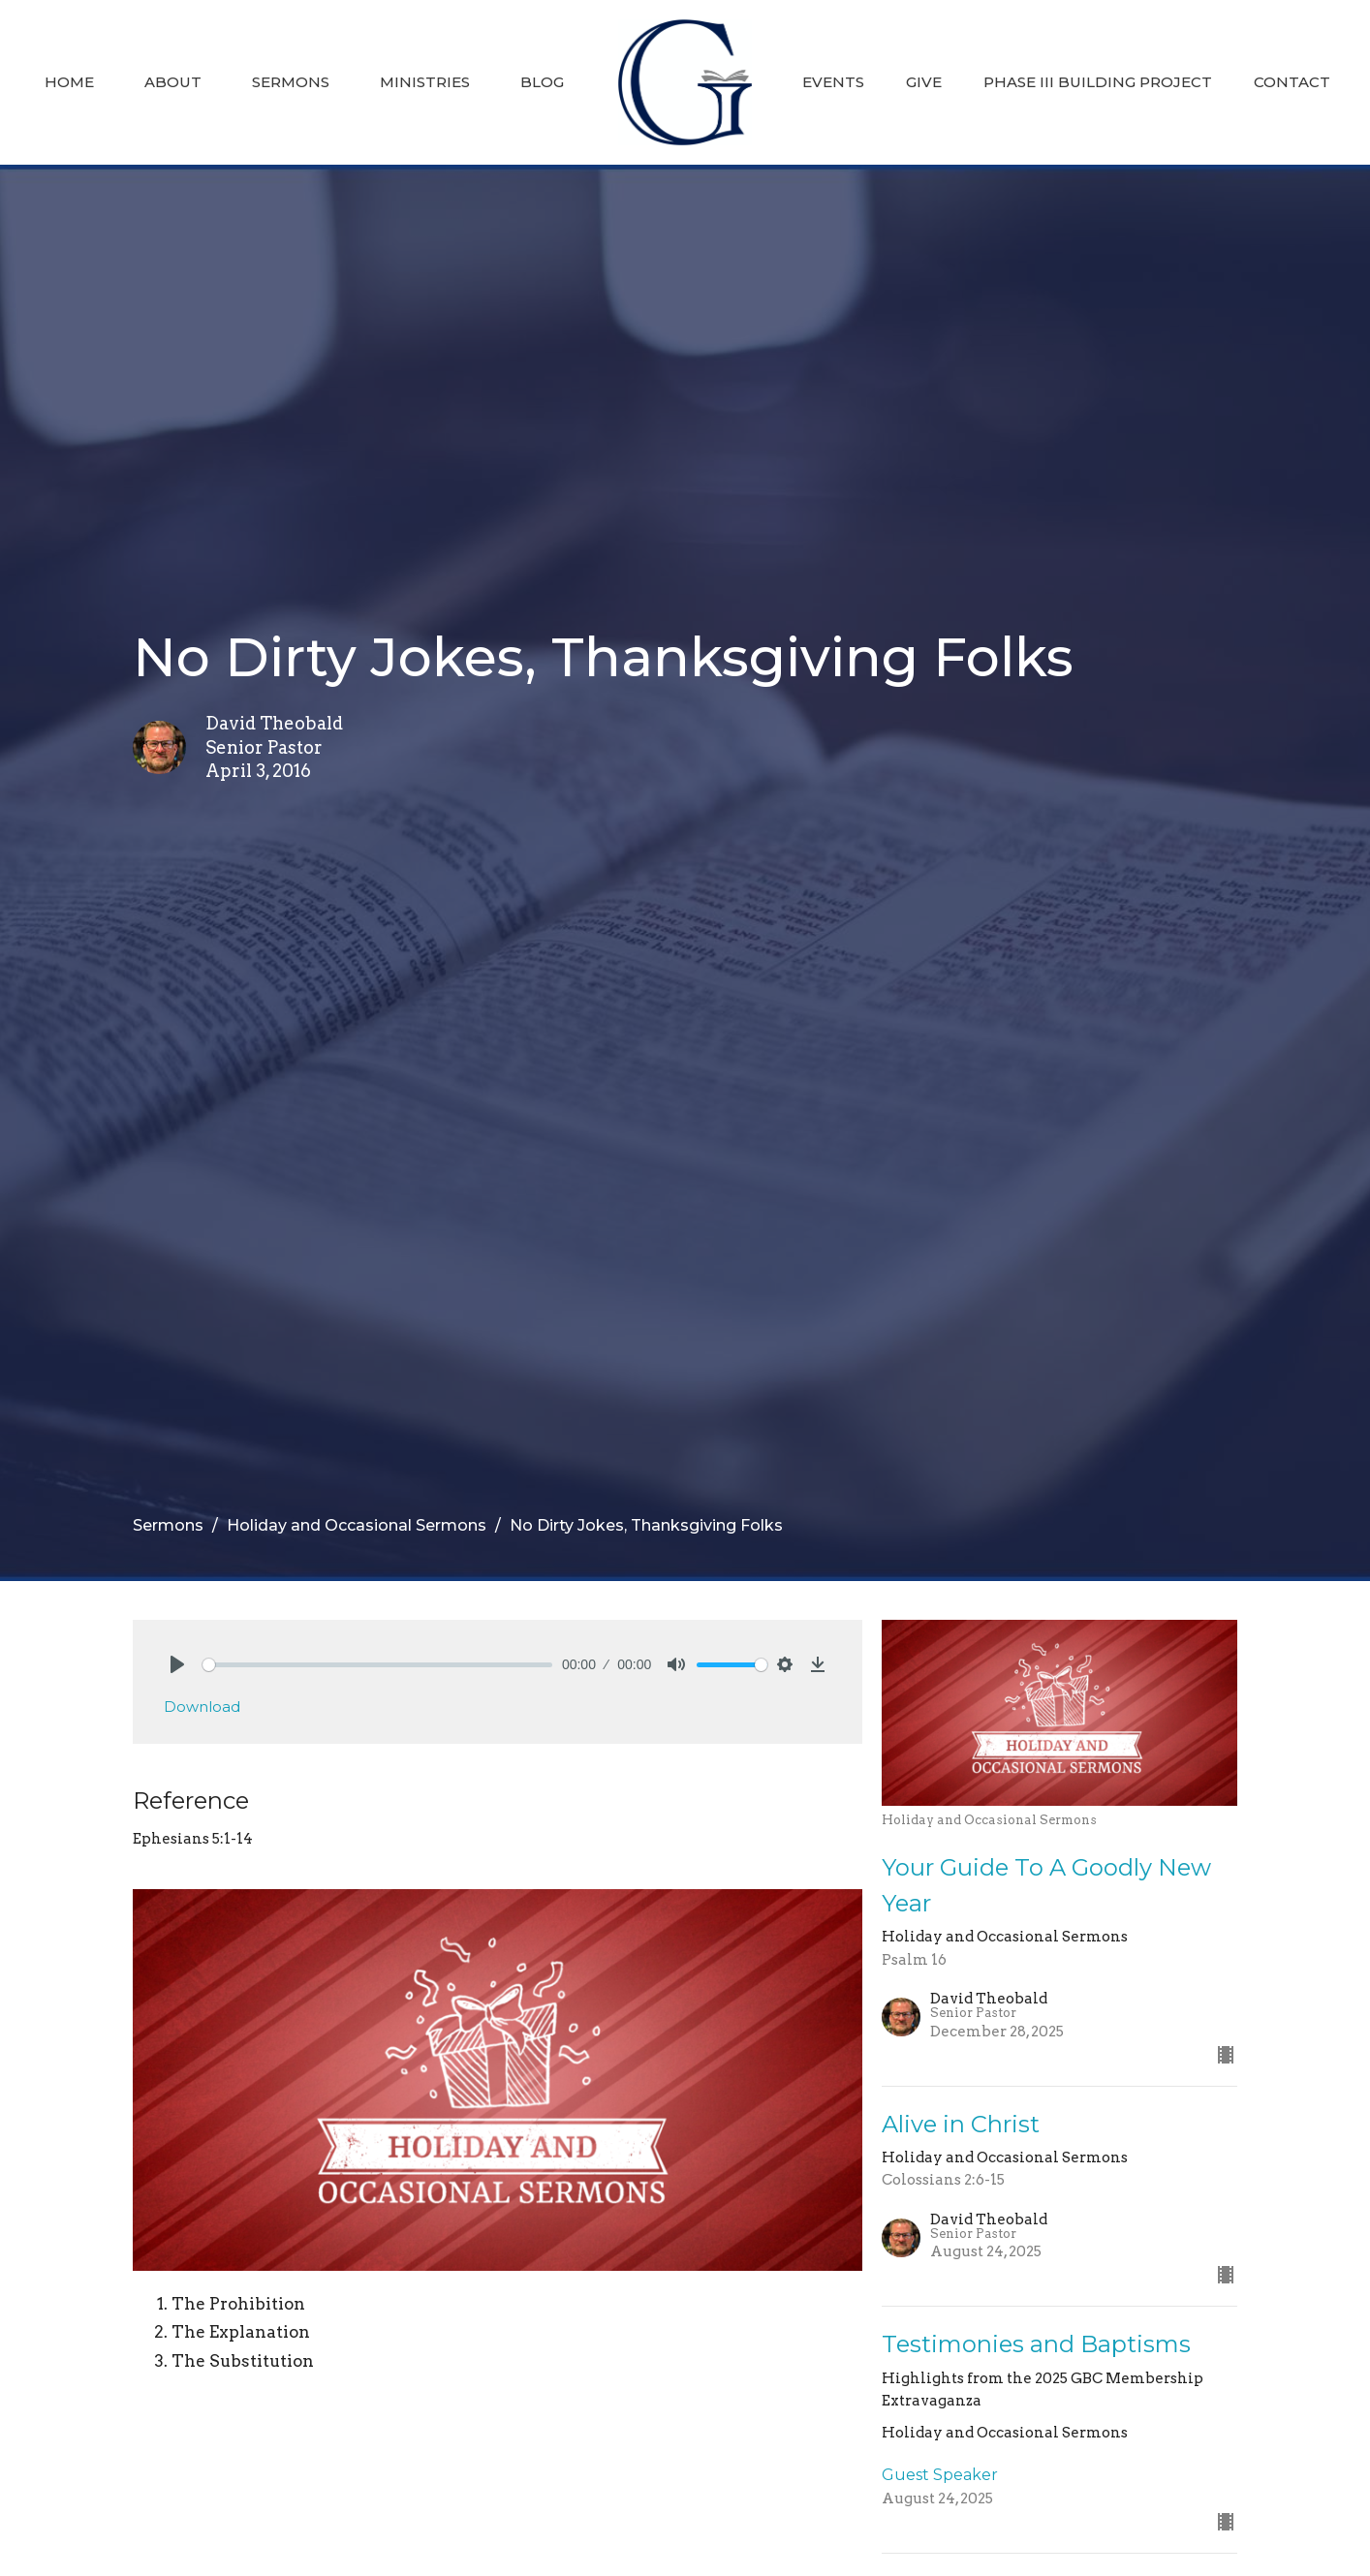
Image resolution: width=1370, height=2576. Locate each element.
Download (202, 1706)
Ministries (425, 82)
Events (833, 82)
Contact (1292, 82)
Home (69, 82)
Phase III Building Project (1097, 82)
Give (924, 82)
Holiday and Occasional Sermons (356, 1525)
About (173, 82)
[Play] (177, 1664)
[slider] (377, 1665)
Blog (542, 82)
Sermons (290, 82)
